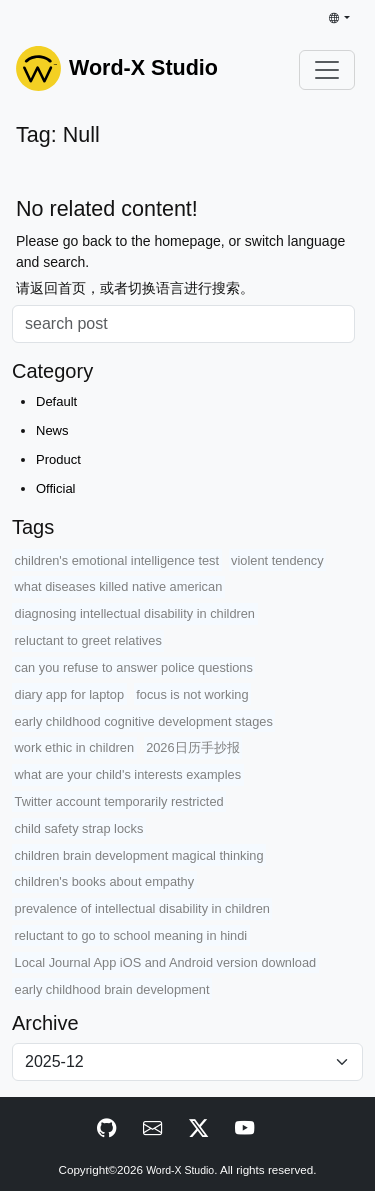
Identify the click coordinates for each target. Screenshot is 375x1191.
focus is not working (192, 694)
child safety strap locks (79, 828)
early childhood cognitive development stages (144, 721)
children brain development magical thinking (139, 855)
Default (56, 401)
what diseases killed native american (119, 586)
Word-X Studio (180, 1170)
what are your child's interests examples (128, 774)
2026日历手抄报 (192, 747)
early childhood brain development (112, 989)
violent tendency (277, 560)
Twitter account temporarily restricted (119, 801)
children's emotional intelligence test (117, 560)
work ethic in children (75, 747)
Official (56, 488)
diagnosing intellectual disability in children (135, 613)
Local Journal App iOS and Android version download (166, 962)
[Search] (183, 324)
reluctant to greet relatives (88, 640)
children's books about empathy (105, 881)
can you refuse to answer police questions (134, 667)
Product (58, 459)
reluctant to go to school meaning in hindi (131, 935)
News (52, 430)
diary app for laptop (70, 694)
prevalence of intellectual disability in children (142, 908)
